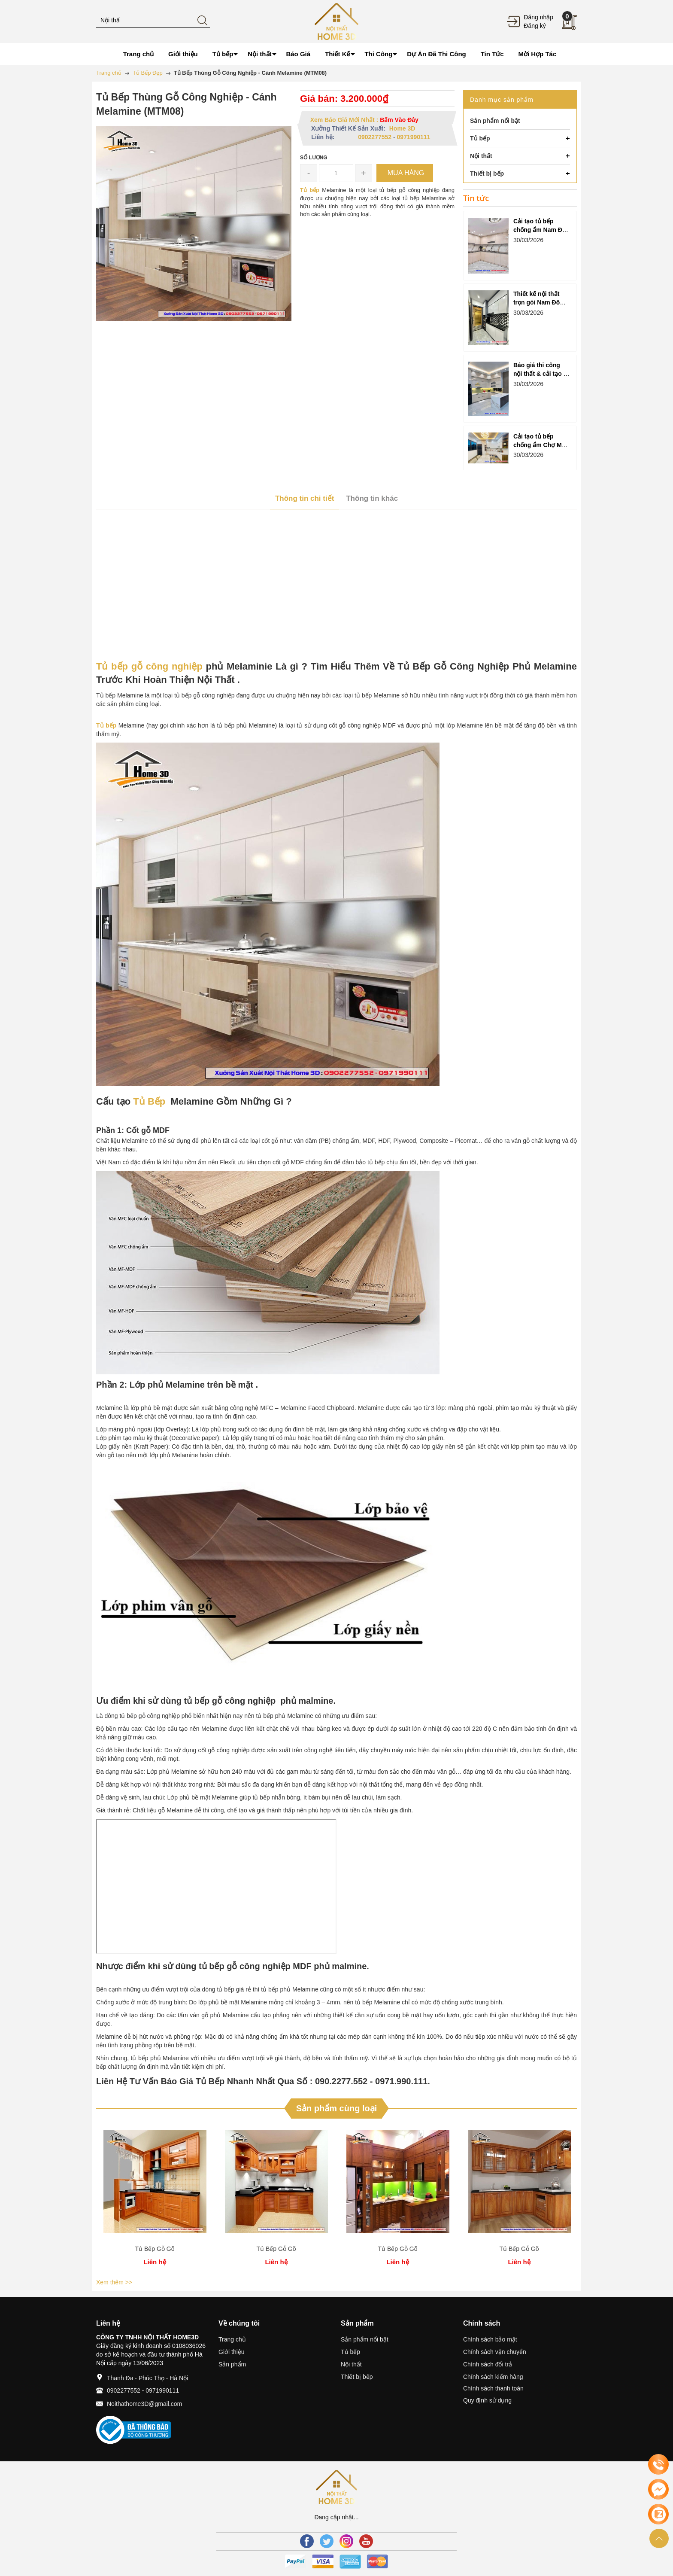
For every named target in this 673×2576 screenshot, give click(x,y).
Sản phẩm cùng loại (336, 2108)
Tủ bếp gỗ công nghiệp (149, 666)
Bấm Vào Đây (399, 119)
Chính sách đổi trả (487, 2364)
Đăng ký (535, 25)
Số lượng (313, 158)
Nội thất (351, 2364)
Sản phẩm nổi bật (364, 2339)
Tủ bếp (350, 2351)
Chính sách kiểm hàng (493, 2376)
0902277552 (374, 137)
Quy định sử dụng (487, 2400)
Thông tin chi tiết (304, 498)
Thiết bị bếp (357, 2376)
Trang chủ (232, 2339)
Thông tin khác (372, 498)
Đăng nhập (538, 17)
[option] (154, 2199)
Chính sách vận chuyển (494, 2351)
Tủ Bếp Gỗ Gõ (155, 2248)
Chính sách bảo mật (490, 2339)
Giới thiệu (231, 2351)
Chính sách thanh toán (493, 2388)
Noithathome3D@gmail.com (144, 2403)
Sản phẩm (232, 2364)
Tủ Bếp (149, 1101)
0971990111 (413, 137)
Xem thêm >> (114, 2282)
